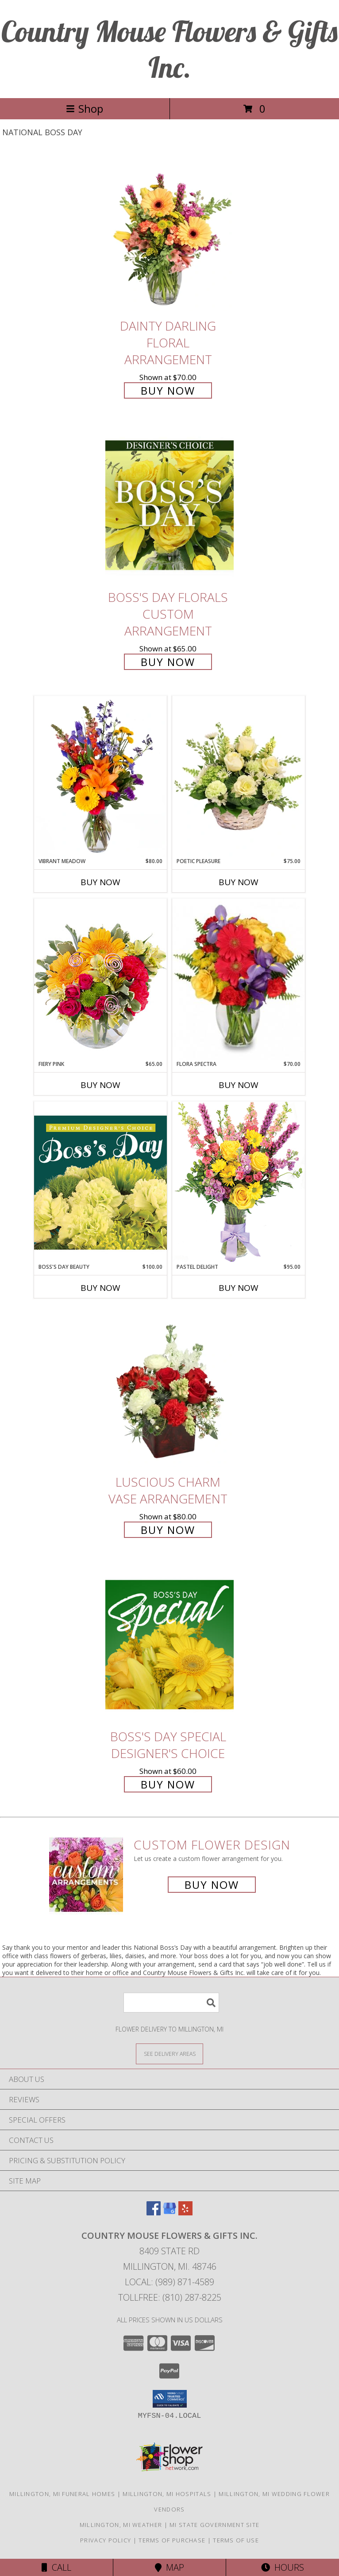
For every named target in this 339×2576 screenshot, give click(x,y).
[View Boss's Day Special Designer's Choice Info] (169, 1644)
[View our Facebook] (153, 2212)
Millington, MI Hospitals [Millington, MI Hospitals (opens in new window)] (167, 2494)
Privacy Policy (105, 2540)
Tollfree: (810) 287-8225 (169, 2297)
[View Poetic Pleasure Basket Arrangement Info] (238, 776)
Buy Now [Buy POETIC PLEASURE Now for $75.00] (238, 882)
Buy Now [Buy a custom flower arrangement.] (212, 1884)
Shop (84, 108)
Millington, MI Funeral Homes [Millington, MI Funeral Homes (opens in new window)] (62, 2494)
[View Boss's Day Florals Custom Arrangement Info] (169, 505)
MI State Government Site (214, 2525)
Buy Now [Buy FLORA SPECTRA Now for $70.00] (238, 1085)
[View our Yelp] (185, 2212)
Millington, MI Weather (121, 2525)
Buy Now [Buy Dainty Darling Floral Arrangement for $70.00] (168, 390)
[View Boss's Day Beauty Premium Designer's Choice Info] (100, 1182)
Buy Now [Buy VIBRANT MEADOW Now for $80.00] (100, 882)
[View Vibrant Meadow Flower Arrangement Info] (100, 776)
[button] (170, 2399)
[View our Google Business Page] (169, 2212)
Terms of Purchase (172, 2540)
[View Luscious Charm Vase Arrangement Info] (169, 1389)
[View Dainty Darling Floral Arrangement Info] (169, 233)
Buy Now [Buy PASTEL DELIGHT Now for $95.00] (238, 1288)
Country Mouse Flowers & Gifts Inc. (169, 49)
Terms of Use (236, 2540)
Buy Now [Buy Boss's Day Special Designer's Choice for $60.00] (168, 1784)
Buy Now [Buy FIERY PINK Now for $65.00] (100, 1085)
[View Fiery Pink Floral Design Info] (100, 979)
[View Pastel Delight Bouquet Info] (238, 1182)
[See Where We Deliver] (169, 2053)
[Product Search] (171, 2003)
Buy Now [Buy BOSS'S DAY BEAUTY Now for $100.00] (100, 1288)
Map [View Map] (169, 2567)
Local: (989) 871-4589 (169, 2282)
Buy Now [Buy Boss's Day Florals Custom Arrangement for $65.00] (168, 661)
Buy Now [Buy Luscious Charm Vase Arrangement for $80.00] (168, 1529)
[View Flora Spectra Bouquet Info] (238, 979)
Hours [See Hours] (282, 2567)
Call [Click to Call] (56, 2567)
